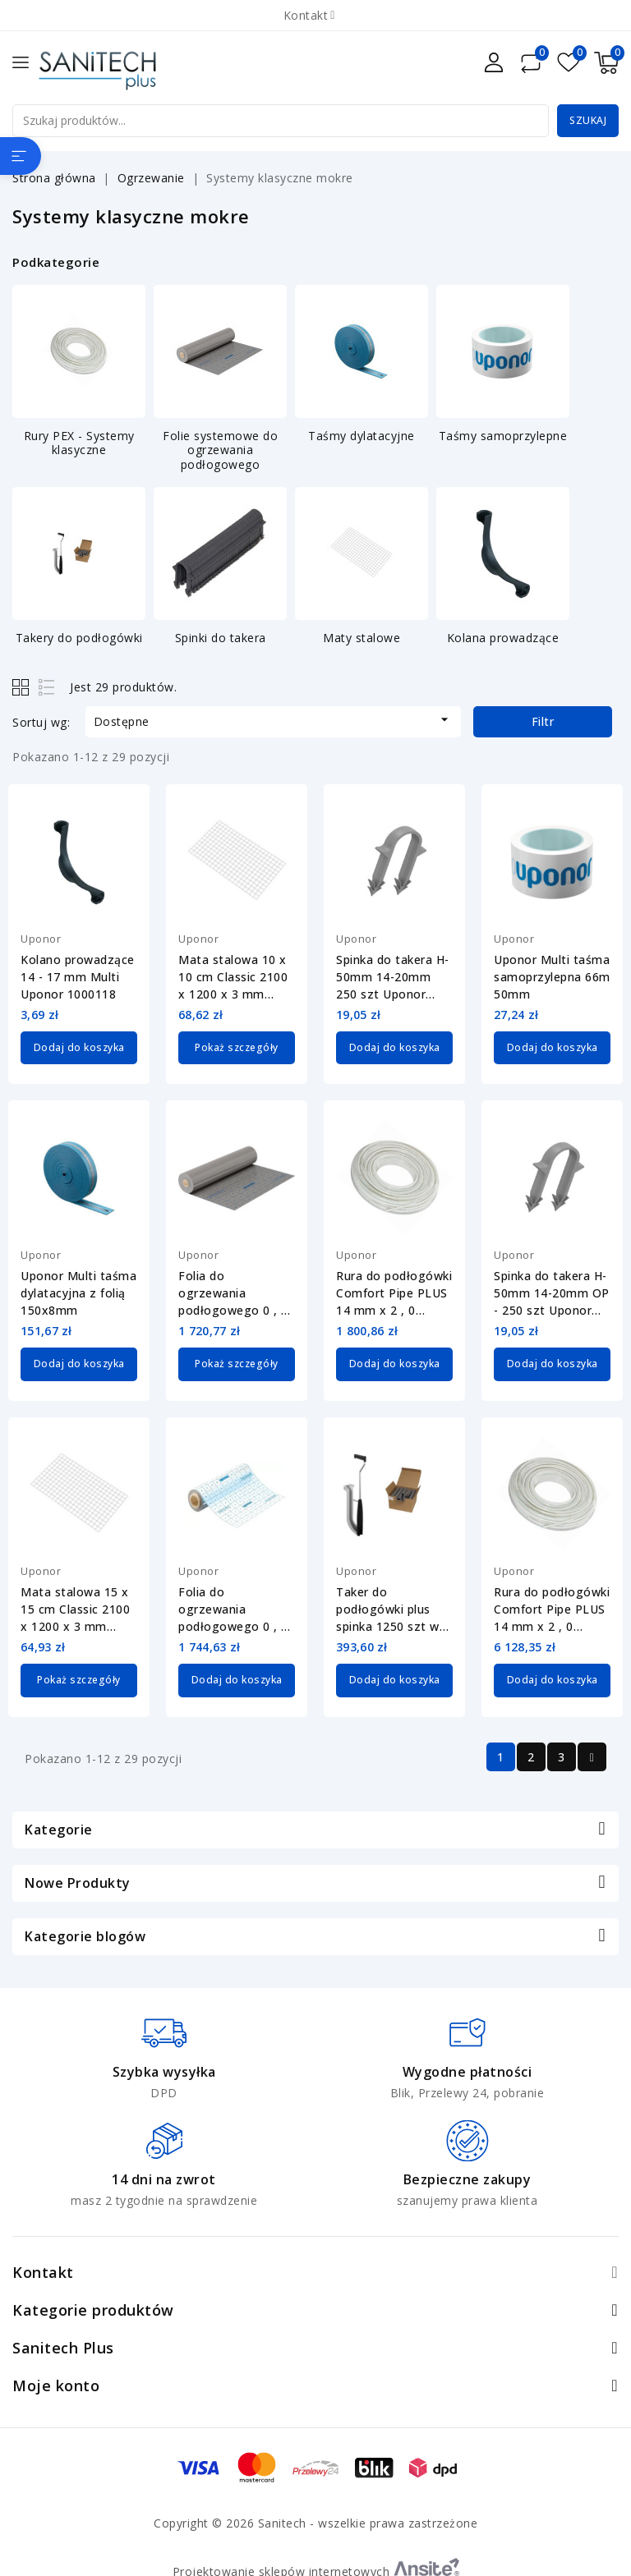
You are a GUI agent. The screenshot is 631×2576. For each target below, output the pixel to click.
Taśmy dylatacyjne (361, 435)
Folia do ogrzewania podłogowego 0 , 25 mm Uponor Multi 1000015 (236, 1292)
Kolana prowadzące (503, 637)
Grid (22, 687)
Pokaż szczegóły (237, 1047)
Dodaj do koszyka (79, 1047)
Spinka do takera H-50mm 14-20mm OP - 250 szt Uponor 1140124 (552, 1292)
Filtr (543, 721)
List (47, 687)
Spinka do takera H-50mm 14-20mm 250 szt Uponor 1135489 (392, 977)
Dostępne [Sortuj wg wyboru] (273, 720)
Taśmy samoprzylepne (503, 435)
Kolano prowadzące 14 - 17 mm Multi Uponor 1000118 (78, 977)
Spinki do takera (220, 637)
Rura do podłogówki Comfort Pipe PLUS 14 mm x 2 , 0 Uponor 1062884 (394, 1292)
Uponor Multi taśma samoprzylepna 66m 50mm (552, 977)
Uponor (41, 938)
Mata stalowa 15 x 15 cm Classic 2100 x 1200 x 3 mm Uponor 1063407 (75, 1607)
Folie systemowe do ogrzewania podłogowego (220, 450)
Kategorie (59, 1827)
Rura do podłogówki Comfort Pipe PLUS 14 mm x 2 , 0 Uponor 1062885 (552, 1607)
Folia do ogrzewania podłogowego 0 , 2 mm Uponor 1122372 (233, 1607)
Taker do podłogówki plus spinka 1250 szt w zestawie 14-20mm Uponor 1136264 (391, 1607)
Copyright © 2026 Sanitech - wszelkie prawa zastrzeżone (315, 2521)
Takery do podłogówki (79, 637)
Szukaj (587, 120)
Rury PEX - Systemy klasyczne (79, 443)
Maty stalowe (361, 637)
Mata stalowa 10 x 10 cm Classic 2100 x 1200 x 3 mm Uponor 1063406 (233, 977)
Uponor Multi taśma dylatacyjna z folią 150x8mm (78, 1292)
